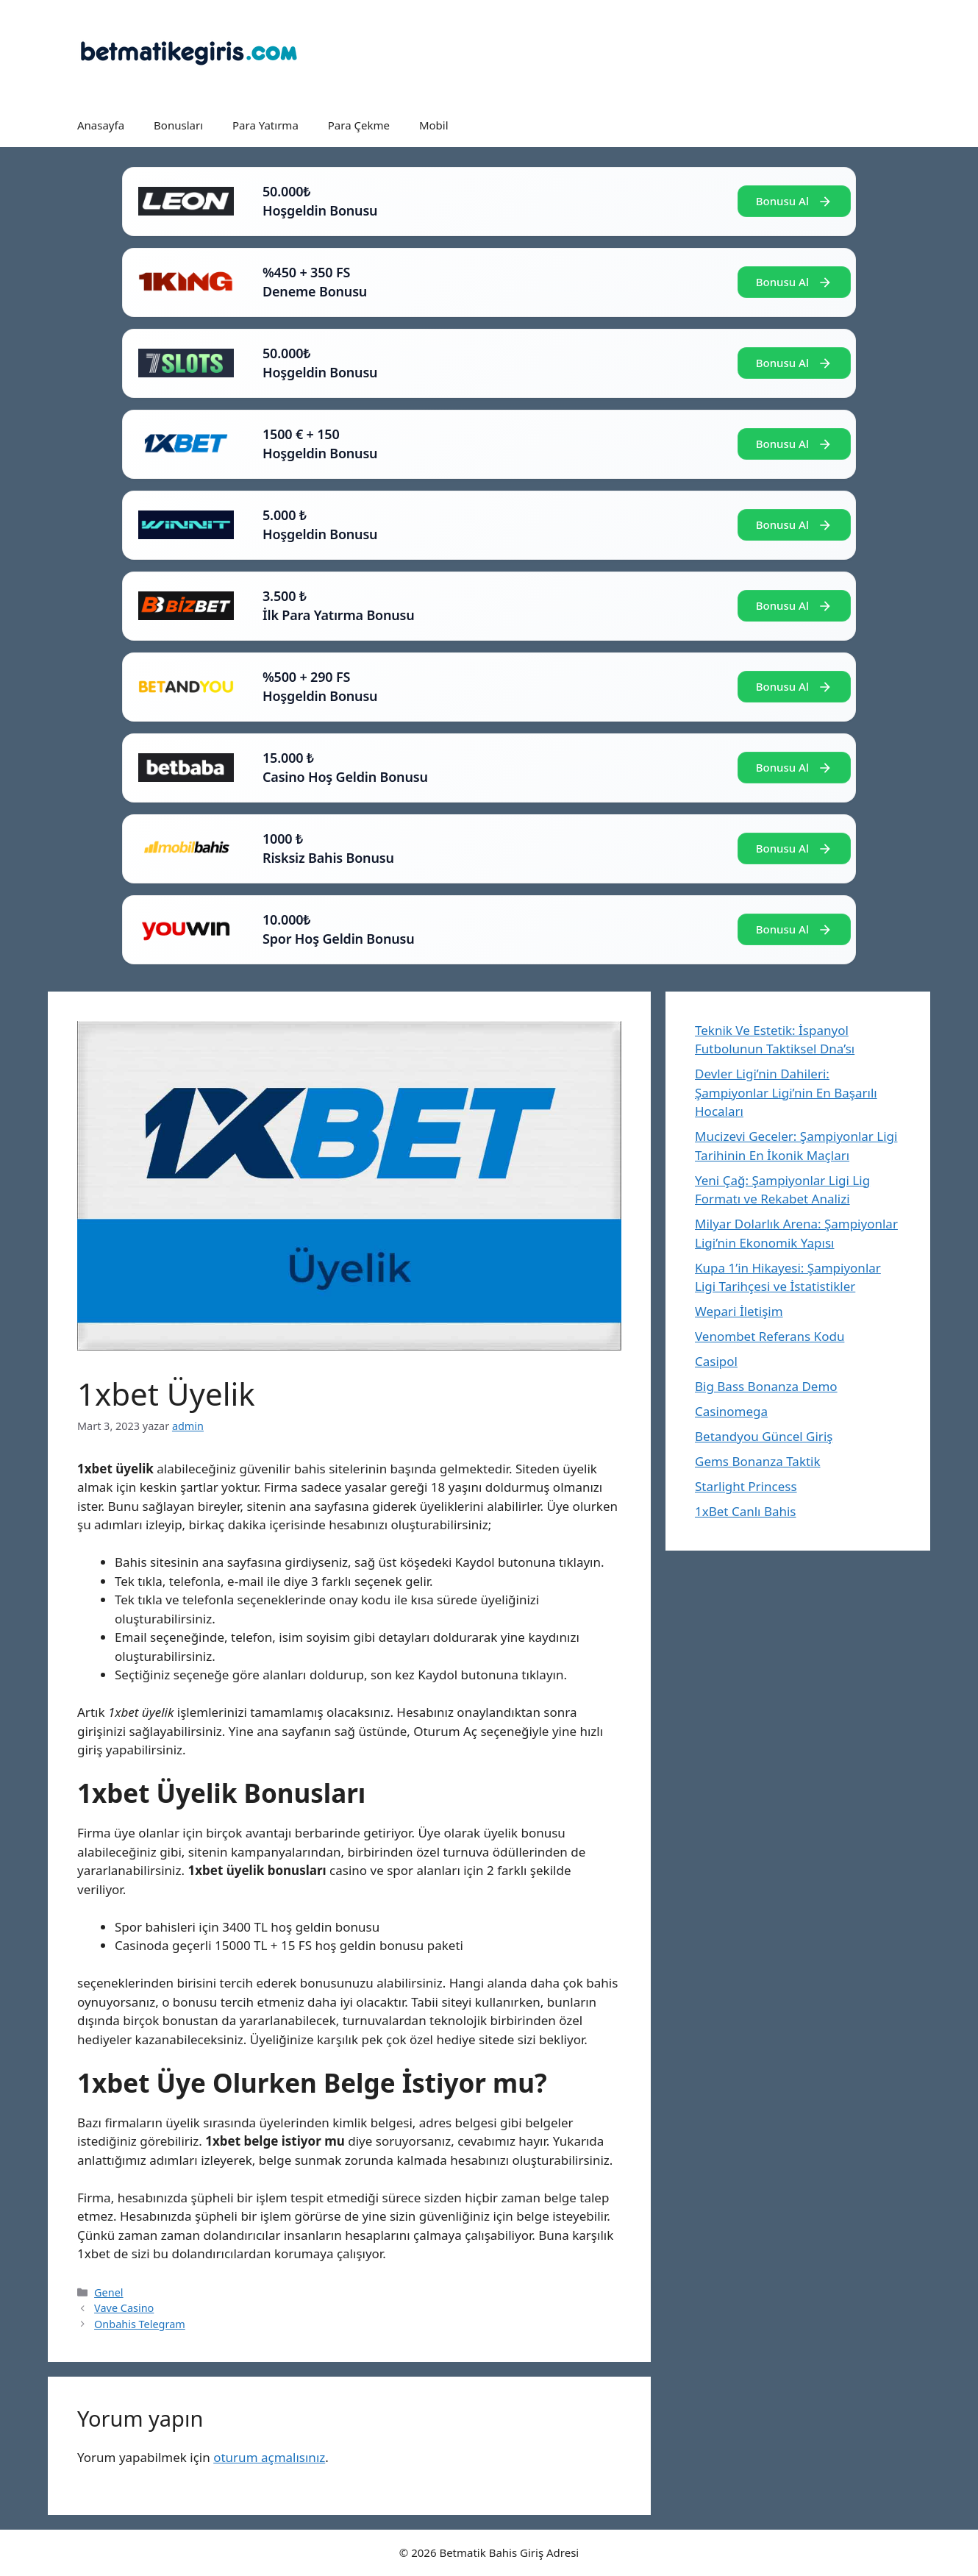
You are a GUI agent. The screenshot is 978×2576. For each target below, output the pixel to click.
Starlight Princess (746, 1486)
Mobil (434, 125)
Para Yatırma (265, 125)
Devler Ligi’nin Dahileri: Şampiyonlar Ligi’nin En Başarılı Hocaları (786, 1092)
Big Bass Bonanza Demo (766, 1386)
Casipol (716, 1361)
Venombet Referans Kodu (769, 1336)
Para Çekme (359, 125)
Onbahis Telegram (139, 2324)
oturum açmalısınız (269, 2457)
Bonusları (178, 125)
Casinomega (731, 1411)
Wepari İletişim (739, 1311)
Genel (108, 2292)
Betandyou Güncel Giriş (763, 1436)
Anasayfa (100, 125)
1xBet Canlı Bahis (745, 1511)
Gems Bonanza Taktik (758, 1461)
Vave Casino (124, 2308)
